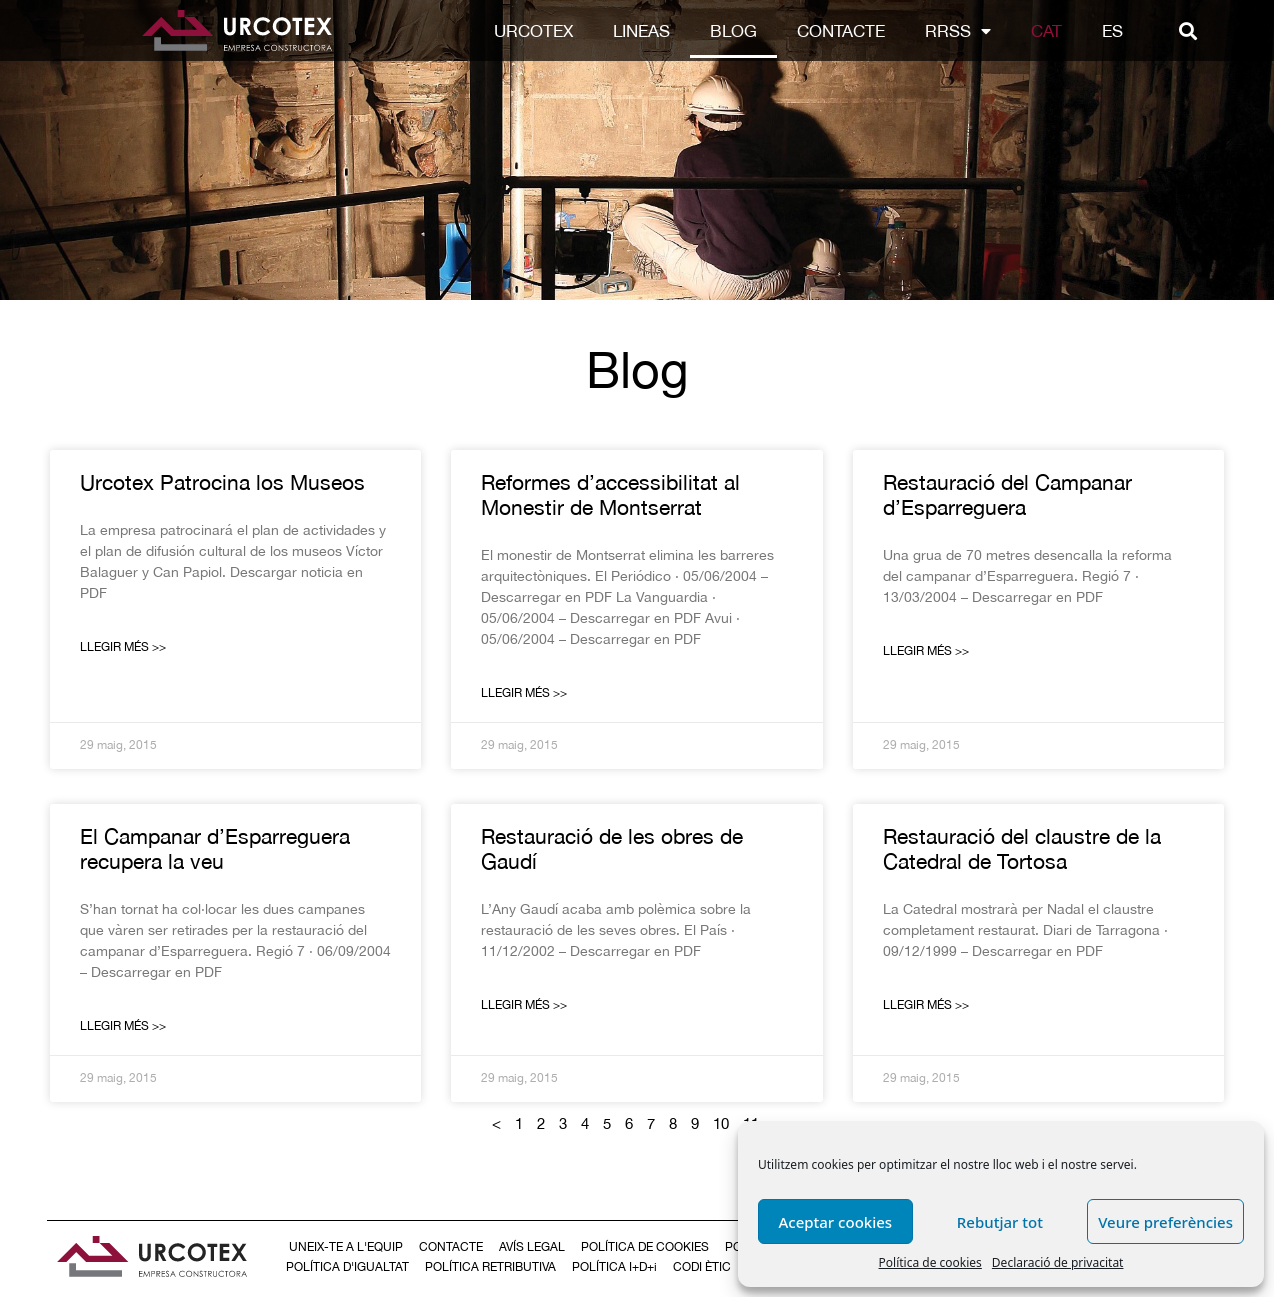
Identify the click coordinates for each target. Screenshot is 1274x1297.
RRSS (958, 31)
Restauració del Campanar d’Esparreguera (1007, 494)
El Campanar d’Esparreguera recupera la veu (215, 848)
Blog (733, 31)
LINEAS (641, 31)
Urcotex (533, 31)
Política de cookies (930, 1262)
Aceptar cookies (835, 1222)
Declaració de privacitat (1058, 1262)
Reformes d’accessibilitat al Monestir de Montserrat (610, 494)
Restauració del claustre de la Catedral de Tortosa (1022, 848)
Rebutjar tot (1000, 1222)
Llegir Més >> (123, 647)
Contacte (841, 31)
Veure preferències (1165, 1222)
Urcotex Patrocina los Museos (222, 482)
